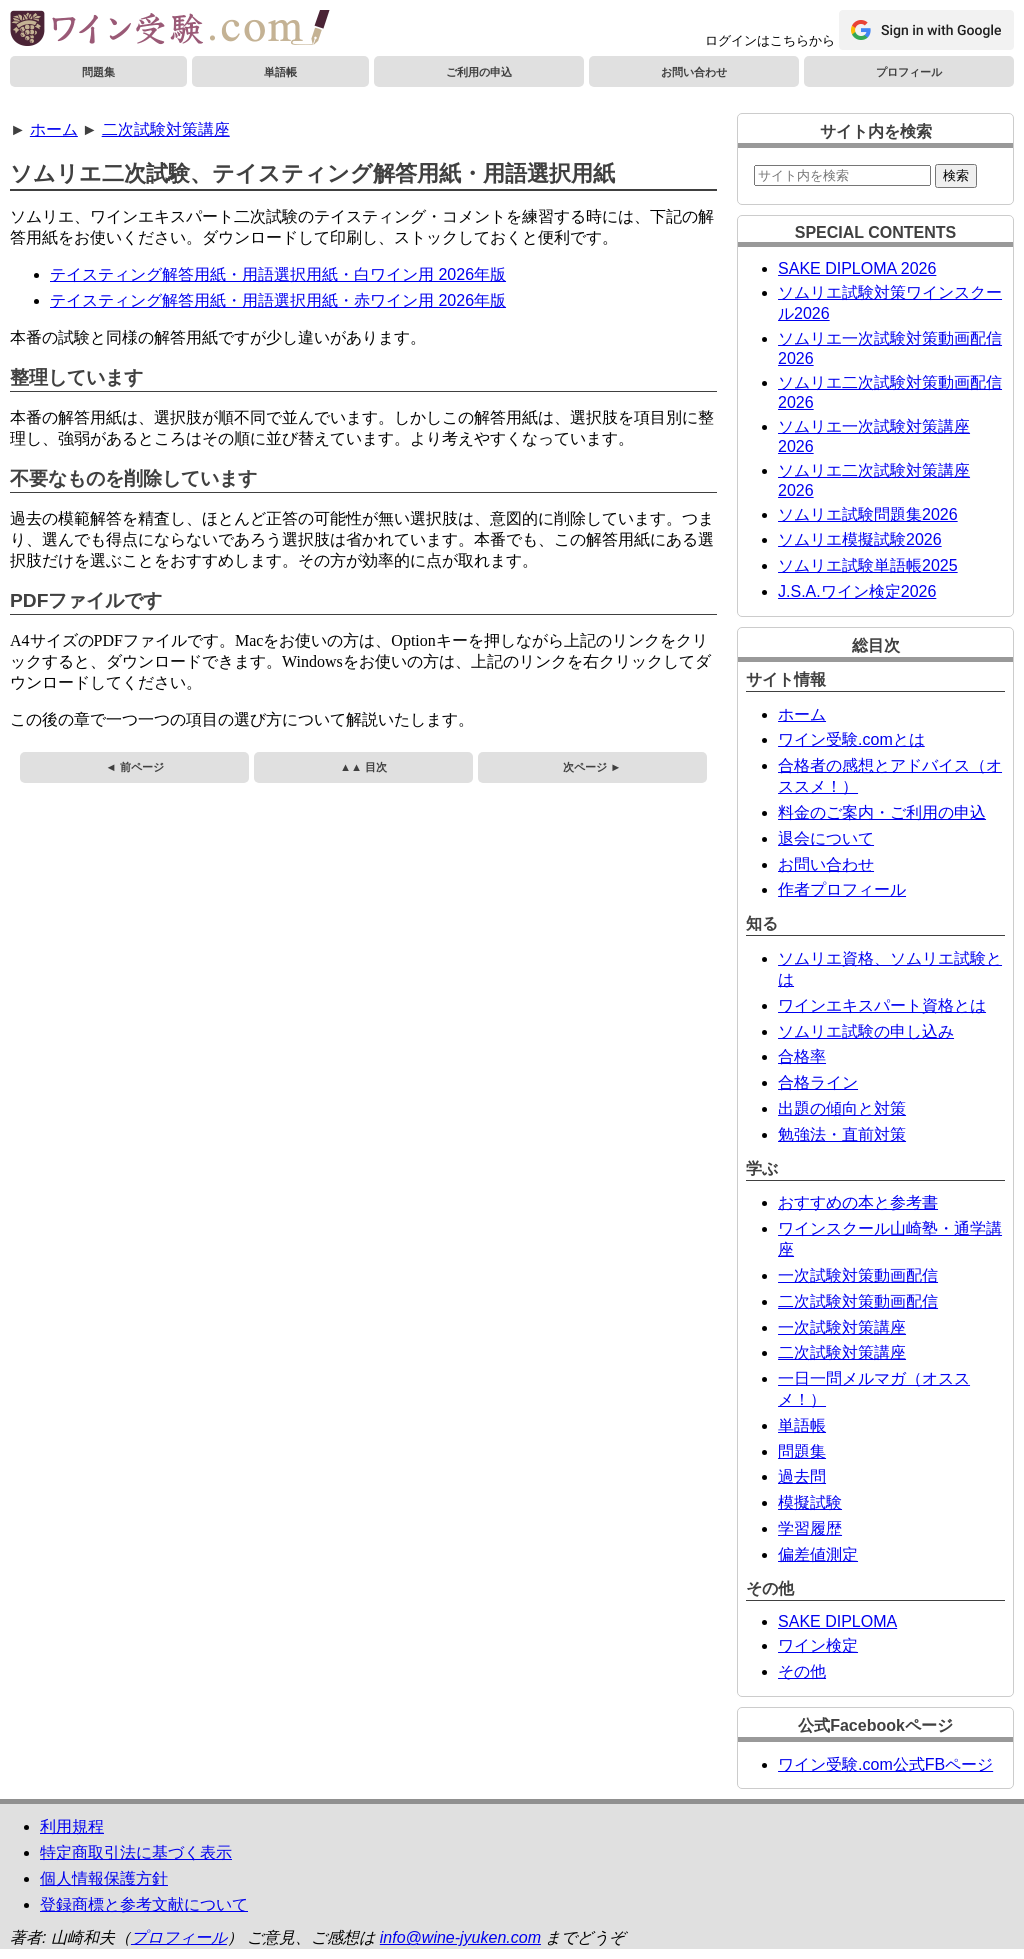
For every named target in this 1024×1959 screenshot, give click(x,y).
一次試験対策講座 (842, 1327)
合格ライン (818, 1082)
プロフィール (909, 72)
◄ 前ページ (135, 767)
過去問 (802, 1476)
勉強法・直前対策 (842, 1134)
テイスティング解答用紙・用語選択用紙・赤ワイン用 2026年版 (278, 300)
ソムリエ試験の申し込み (866, 1031)
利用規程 (72, 1826)
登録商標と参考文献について (144, 1904)
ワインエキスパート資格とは (882, 1005)
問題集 (98, 72)
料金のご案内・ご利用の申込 (882, 812)
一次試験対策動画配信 (858, 1275)
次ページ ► (592, 767)
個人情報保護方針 (104, 1878)
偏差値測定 (818, 1554)
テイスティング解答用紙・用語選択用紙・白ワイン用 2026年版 (278, 274)
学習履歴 (810, 1528)
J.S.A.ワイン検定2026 (857, 591)
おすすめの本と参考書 (858, 1202)
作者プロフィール (842, 889)
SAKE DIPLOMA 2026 (857, 268)
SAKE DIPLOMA (837, 1621)
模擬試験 (810, 1502)
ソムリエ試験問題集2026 (868, 514)
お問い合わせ (694, 72)
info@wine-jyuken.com (460, 1937)
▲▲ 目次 (363, 767)
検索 (956, 175)
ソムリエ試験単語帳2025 (868, 565)
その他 (802, 1671)
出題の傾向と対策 (842, 1108)
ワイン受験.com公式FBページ (885, 1764)
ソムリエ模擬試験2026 (860, 539)
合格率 (802, 1056)
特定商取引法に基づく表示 (136, 1852)
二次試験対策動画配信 (858, 1301)
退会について (826, 838)
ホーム (54, 129)
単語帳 (280, 72)
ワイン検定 (818, 1645)
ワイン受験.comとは (851, 739)
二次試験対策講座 (166, 129)
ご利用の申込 (479, 72)
